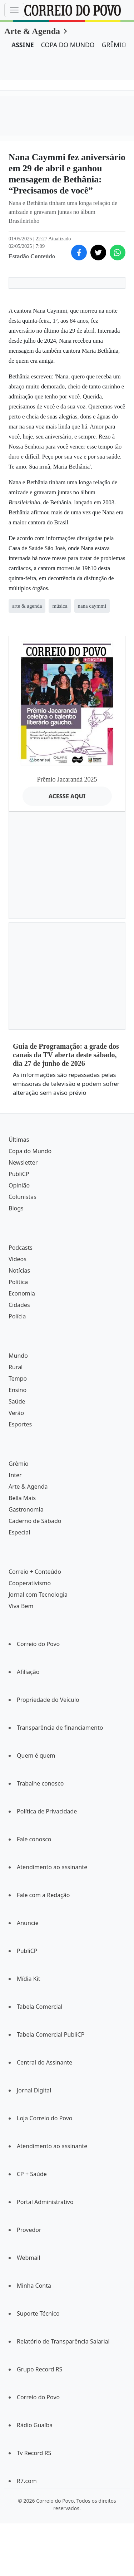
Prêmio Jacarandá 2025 (67, 779)
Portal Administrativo (45, 2202)
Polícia (17, 1316)
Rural (16, 1367)
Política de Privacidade (47, 1811)
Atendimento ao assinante (52, 1867)
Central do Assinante (44, 2062)
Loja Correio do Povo (45, 2118)
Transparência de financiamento (60, 1728)
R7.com (27, 2481)
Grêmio (19, 1464)
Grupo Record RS (39, 2369)
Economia (22, 1293)
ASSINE (22, 44)
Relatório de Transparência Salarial (63, 2341)
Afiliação (28, 1672)
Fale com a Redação (43, 1895)
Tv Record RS (34, 2453)
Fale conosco (34, 1839)
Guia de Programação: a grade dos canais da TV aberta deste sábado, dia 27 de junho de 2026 (66, 1054)
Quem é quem (36, 1755)
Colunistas (22, 1197)
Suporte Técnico (38, 2313)
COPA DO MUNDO (68, 44)
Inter (15, 1475)
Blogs (16, 1208)
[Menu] (14, 10)
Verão (16, 1413)
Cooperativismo (30, 1583)
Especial (19, 1532)
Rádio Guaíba (35, 2425)
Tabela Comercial (40, 2007)
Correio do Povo (38, 1644)
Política (18, 1282)
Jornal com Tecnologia (38, 1594)
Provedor (29, 2230)
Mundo (18, 1356)
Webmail (28, 2258)
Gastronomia (26, 1509)
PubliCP (19, 1174)
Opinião (19, 1185)
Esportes (20, 1424)
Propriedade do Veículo (48, 1700)
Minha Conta (34, 2285)
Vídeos (17, 1259)
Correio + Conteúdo (35, 1572)
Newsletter (23, 1162)
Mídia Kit (28, 1979)
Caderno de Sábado (35, 1521)
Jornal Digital (34, 2090)
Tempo (18, 1378)
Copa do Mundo (30, 1151)
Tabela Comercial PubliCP (50, 2034)
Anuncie (28, 1923)
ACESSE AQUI (67, 796)
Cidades (19, 1305)
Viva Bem (21, 1606)
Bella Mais (22, 1498)
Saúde (17, 1401)
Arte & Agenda (32, 31)
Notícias (19, 1270)
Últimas (19, 1139)
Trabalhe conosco (40, 1783)
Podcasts (21, 1248)
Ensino (17, 1390)
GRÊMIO (114, 44)
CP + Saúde (32, 2174)
